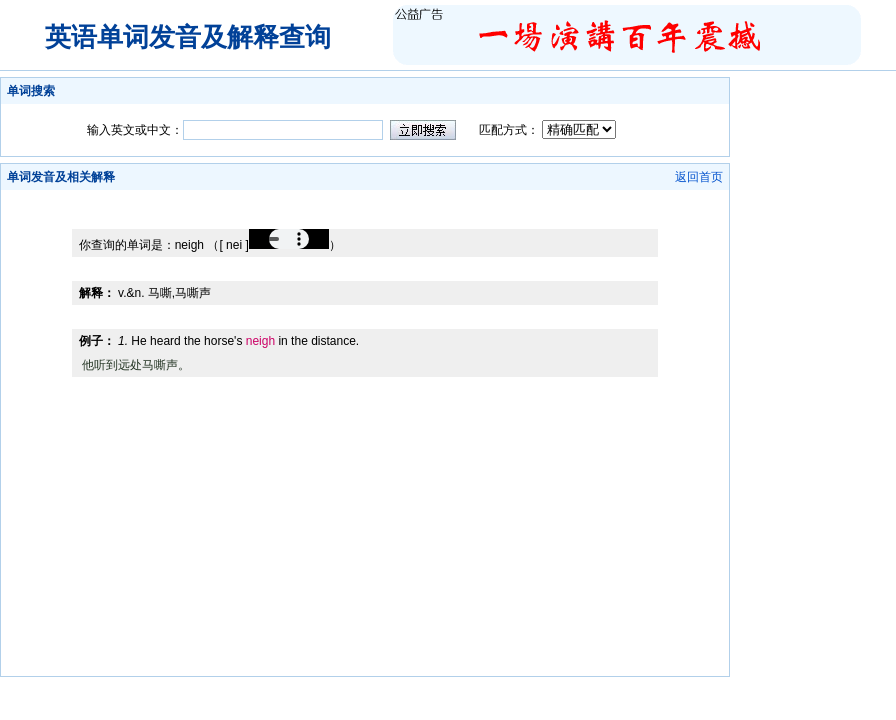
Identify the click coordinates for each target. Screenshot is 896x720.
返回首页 (699, 177)
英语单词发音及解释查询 (188, 37)
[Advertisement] (365, 197)
